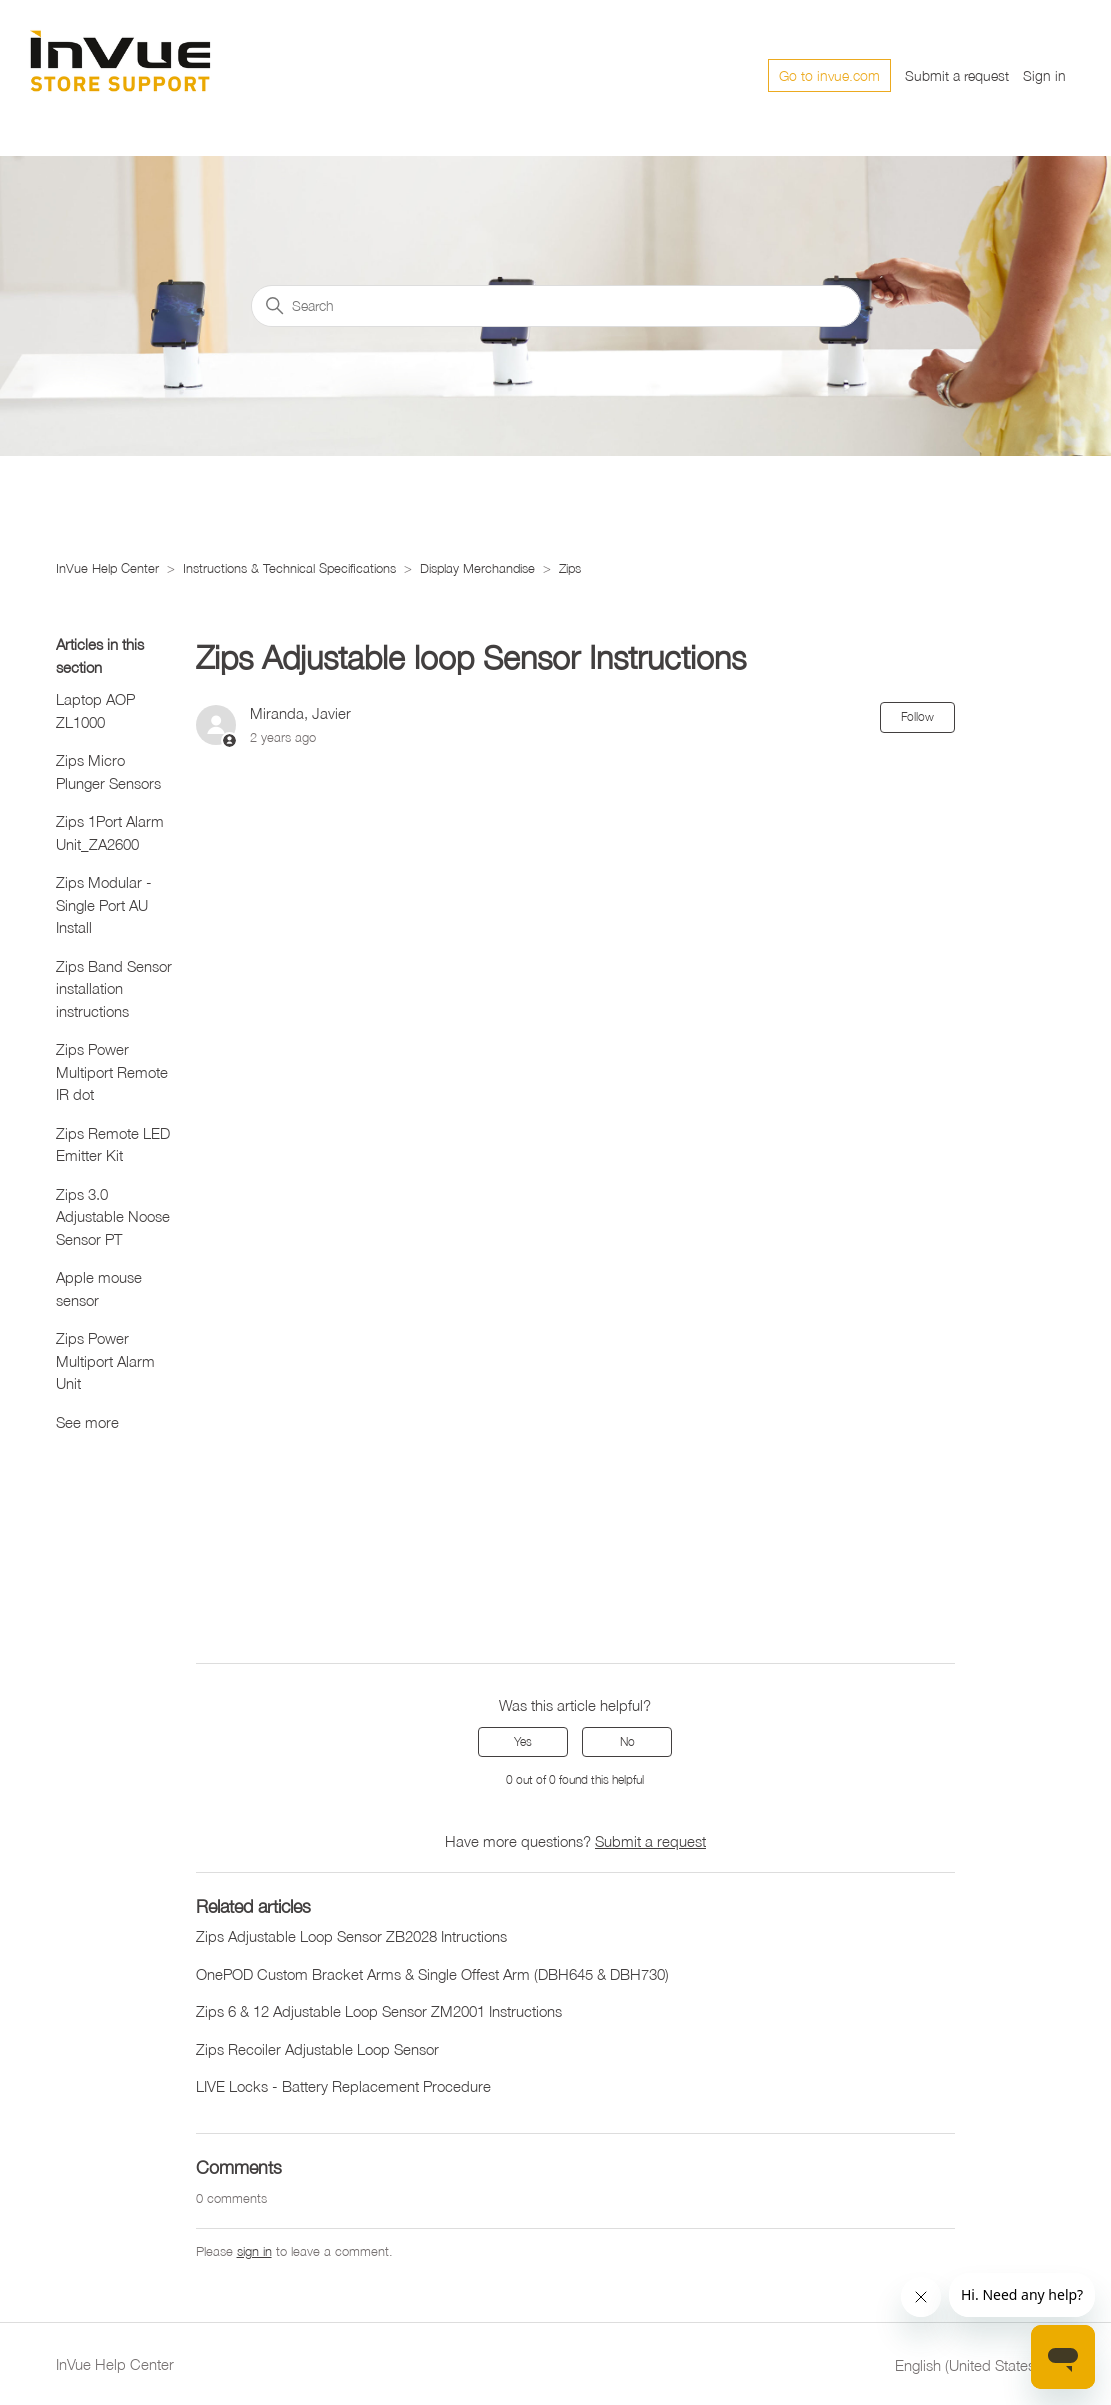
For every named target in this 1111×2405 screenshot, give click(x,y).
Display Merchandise (479, 568)
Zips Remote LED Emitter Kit (113, 1144)
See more (87, 1422)
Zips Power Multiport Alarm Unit (105, 1360)
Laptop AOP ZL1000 (95, 710)
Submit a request (957, 75)
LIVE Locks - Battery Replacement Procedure (343, 2086)
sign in (254, 2251)
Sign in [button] (1044, 75)
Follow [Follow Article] (917, 716)
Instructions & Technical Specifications (289, 568)
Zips (570, 568)
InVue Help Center (107, 568)
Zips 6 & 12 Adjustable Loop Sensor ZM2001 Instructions (379, 2011)
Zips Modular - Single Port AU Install (104, 904)
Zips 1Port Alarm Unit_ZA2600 (110, 832)
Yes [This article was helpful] (523, 1741)
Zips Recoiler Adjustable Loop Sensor (317, 2049)
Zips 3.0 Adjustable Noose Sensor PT (113, 1216)
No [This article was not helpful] (627, 1741)
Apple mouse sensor (99, 1288)
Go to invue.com (829, 75)
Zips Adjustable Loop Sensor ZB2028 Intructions (351, 1936)
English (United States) (975, 2365)
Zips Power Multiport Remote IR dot (112, 1071)
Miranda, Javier (300, 713)
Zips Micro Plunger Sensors (108, 771)
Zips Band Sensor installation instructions (114, 988)
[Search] (556, 306)
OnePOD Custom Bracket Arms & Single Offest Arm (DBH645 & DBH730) (432, 1974)
